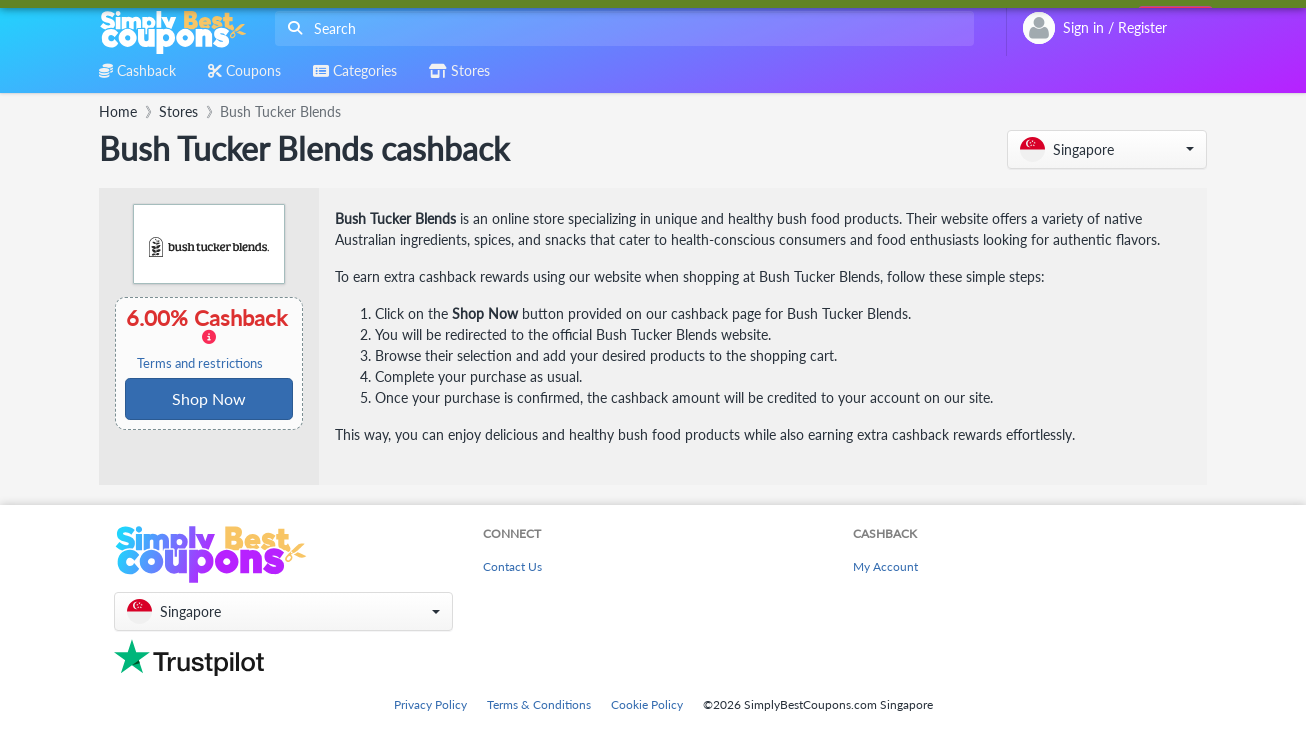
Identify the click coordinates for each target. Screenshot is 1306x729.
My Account (885, 566)
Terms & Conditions (539, 704)
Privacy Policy (430, 704)
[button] (1107, 149)
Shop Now (209, 398)
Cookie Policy (647, 704)
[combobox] (620, 28)
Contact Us (512, 566)
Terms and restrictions (200, 363)
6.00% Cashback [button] (209, 338)
